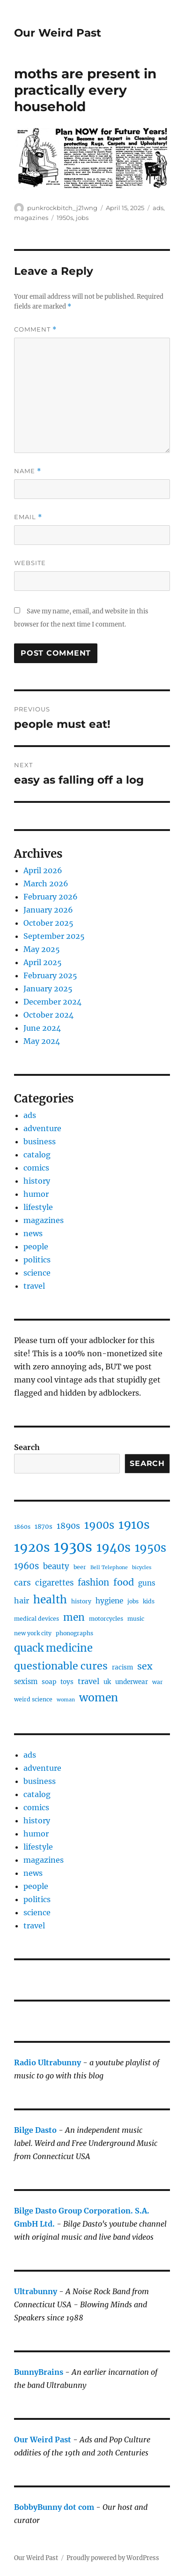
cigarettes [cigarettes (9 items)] (54, 1583)
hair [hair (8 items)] (21, 1600)
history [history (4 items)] (81, 1601)
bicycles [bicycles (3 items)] (141, 1567)
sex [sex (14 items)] (145, 1666)
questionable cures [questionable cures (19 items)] (61, 1666)
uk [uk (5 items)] (107, 1682)
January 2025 (48, 988)
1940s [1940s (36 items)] (113, 1547)
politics (37, 1259)
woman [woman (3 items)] (66, 1700)
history (36, 1181)
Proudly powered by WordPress (112, 2558)
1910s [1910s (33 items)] (134, 1525)
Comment (35, 329)
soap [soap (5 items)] (49, 1682)
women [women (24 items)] (98, 1697)
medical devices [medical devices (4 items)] (36, 1618)
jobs (82, 217)
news (33, 1233)
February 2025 (50, 975)
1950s (65, 217)
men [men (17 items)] (74, 1617)
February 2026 (50, 896)
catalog (37, 1154)
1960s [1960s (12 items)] (26, 1566)
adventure (42, 1128)
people (35, 1246)
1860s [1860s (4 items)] (22, 1526)
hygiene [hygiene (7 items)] (109, 1600)
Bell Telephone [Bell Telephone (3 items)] (109, 1567)
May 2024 (41, 1041)
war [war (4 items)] (157, 1681)
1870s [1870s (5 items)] (43, 1527)
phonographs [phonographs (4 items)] (74, 1633)
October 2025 (48, 923)
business (39, 1141)
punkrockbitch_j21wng (62, 208)
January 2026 (48, 909)
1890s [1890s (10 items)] (68, 1526)
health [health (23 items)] (50, 1599)
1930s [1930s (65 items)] (73, 1547)
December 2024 (52, 1001)
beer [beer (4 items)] (80, 1567)
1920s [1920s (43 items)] (32, 1547)
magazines (31, 217)
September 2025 (54, 936)
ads (158, 208)
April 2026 (42, 870)
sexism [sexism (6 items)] (25, 1681)
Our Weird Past (57, 32)
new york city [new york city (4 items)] (33, 1633)
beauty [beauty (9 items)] (56, 1566)
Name (27, 471)
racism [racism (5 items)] (122, 1667)
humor (36, 1194)
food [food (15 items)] (123, 1582)
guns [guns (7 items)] (146, 1583)
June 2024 (42, 1028)
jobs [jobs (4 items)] (133, 1601)
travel (34, 1286)
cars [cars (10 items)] (22, 1583)
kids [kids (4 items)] (149, 1601)
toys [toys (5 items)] (67, 1682)
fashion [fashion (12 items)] (93, 1582)
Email (28, 517)
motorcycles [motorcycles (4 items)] (106, 1618)
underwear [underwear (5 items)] (131, 1682)
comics (36, 1167)
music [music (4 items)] (135, 1618)
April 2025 (42, 962)
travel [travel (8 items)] (88, 1681)
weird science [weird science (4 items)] (33, 1699)
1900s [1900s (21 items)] (99, 1525)
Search (27, 1447)
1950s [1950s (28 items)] (150, 1548)
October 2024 (48, 1015)
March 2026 (45, 883)
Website (30, 563)
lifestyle (38, 1207)
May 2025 (41, 949)
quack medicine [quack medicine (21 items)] (53, 1647)
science (37, 1272)
